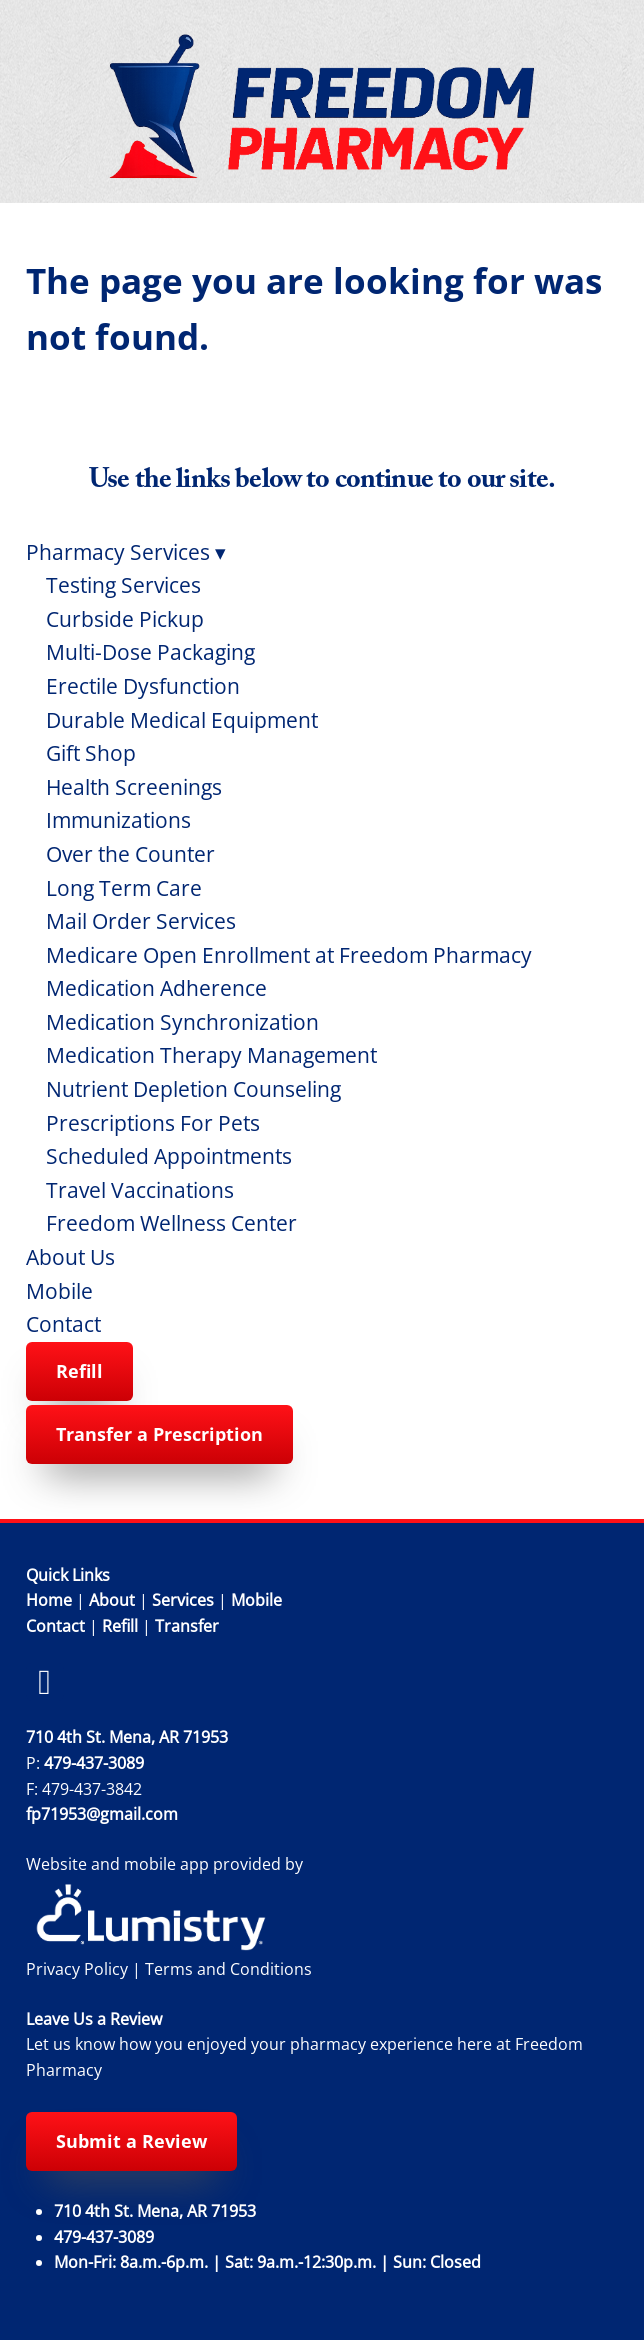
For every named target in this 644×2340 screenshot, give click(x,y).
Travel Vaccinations (140, 1190)
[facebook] (45, 1682)
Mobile (59, 1291)
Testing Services (123, 585)
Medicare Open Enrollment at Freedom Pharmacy (289, 955)
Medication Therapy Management (211, 1055)
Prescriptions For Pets (153, 1123)
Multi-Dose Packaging (150, 652)
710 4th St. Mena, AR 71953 (127, 1737)
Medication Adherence (156, 988)
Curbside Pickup (125, 619)
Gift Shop (91, 753)
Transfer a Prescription (159, 1434)
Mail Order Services (141, 921)
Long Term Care (124, 888)
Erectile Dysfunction (143, 686)
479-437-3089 (94, 1763)
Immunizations (118, 820)
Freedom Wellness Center (171, 1223)
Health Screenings (134, 787)
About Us (70, 1257)
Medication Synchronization (182, 1022)
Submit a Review (131, 2141)
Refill (79, 1371)
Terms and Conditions (228, 1969)
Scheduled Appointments (169, 1156)
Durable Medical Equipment (182, 720)
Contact (63, 1324)
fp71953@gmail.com (102, 1814)
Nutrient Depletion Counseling (193, 1089)
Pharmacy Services (126, 552)
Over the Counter (130, 854)
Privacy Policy (77, 1969)
